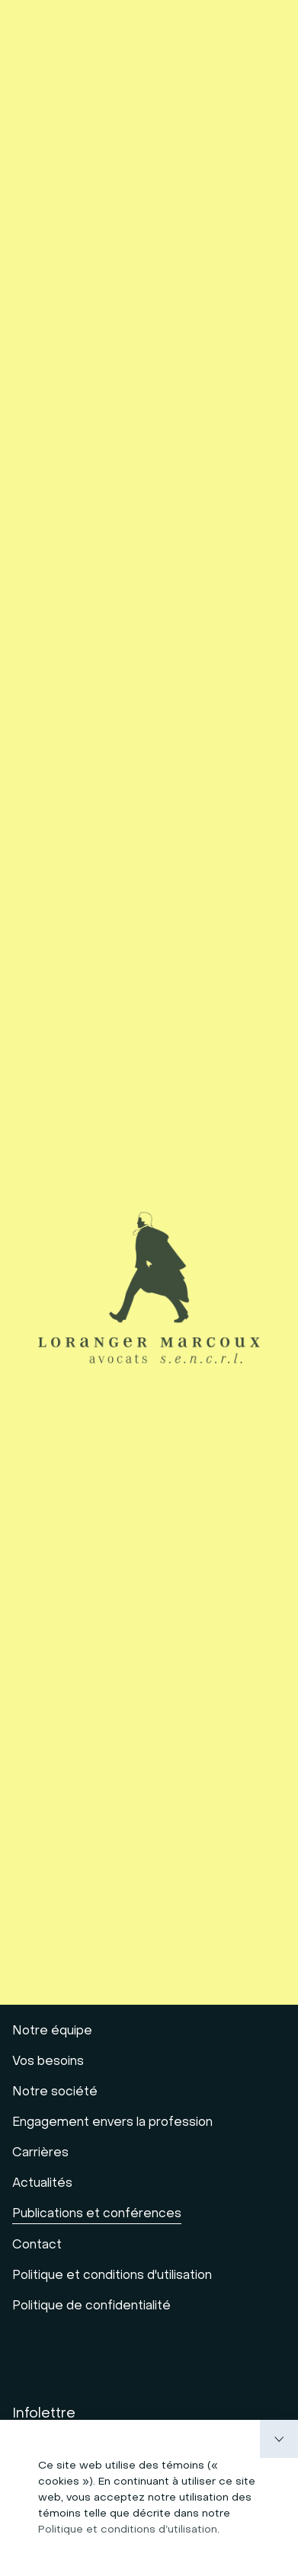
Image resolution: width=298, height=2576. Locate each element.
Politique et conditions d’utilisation (127, 2530)
